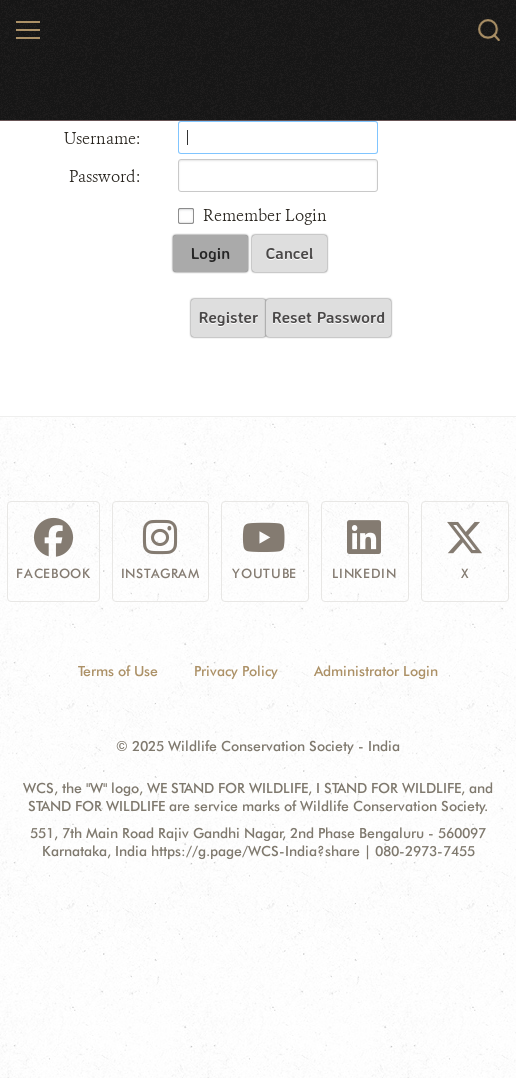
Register (229, 317)
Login (210, 253)
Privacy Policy (236, 671)
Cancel (290, 253)
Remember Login (265, 215)
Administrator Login (376, 671)
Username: (102, 138)
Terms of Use (118, 671)
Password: (104, 176)
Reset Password (328, 317)
